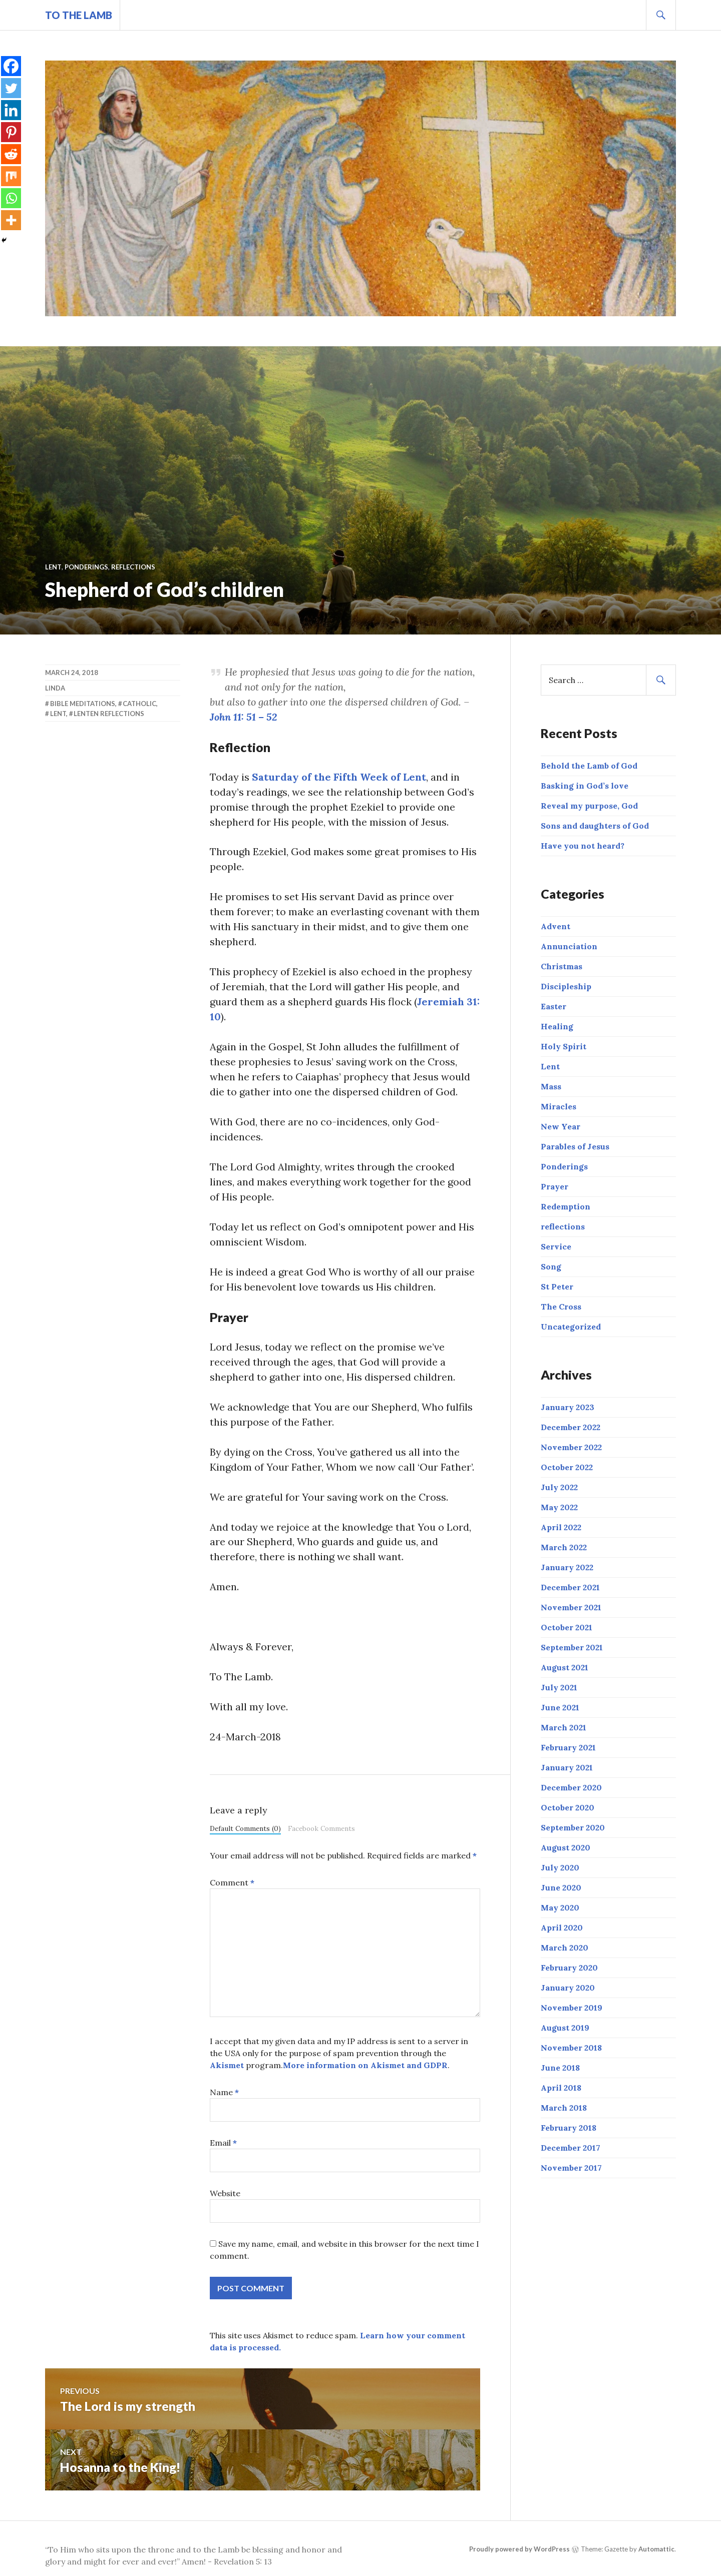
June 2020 (561, 1887)
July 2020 (560, 1867)
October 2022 (567, 1467)
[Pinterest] (11, 132)
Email (223, 2144)
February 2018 (568, 2128)
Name (224, 2093)
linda (55, 688)
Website (225, 2194)
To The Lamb (79, 15)
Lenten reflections (109, 714)
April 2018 (561, 2088)
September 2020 (573, 1827)
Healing (557, 1026)
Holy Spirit (563, 1046)
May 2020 (560, 1907)
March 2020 (564, 1948)
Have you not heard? (582, 846)
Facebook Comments (321, 1828)
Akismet (227, 2066)
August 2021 (564, 1667)
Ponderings (86, 567)
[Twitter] (11, 88)
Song (551, 1266)
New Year (560, 1126)
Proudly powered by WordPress (519, 2550)
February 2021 (568, 1747)
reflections (133, 567)
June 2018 (560, 2068)
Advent (555, 926)
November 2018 (571, 2048)
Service (556, 1246)
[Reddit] (11, 154)
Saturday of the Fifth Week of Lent (339, 777)
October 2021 (566, 1627)
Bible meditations (82, 704)
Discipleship (566, 986)
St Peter (557, 1286)
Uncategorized (571, 1327)
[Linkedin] (11, 110)
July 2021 (559, 1687)
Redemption (565, 1206)
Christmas (561, 966)
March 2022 (564, 1547)
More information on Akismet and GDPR (365, 2066)
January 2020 (568, 1988)
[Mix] (11, 176)
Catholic (139, 704)
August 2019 (565, 2028)
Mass (551, 1086)
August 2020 (565, 1847)
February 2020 (569, 1968)
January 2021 (567, 1767)
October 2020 (567, 1807)
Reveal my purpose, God (589, 806)
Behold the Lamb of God (589, 766)
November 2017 (571, 2168)
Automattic (656, 2550)
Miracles (558, 1106)
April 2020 (562, 1927)
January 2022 (567, 1567)
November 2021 (571, 1607)
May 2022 (559, 1507)
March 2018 (564, 2108)
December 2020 (571, 1787)
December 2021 (570, 1587)
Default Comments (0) (245, 1828)
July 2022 (559, 1487)
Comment (232, 1883)
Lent (53, 567)
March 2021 (563, 1727)
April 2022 (561, 1527)
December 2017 (570, 2148)
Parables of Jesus (575, 1146)
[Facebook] (11, 66)
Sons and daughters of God (595, 826)
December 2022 (570, 1427)
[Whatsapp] (11, 198)
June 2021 (560, 1707)
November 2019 (571, 2008)
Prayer (554, 1186)
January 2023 (567, 1407)
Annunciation (569, 946)
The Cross (561, 1307)
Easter (553, 1006)
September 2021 (572, 1647)
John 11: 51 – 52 (243, 717)
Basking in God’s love (584, 786)
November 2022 (571, 1447)
